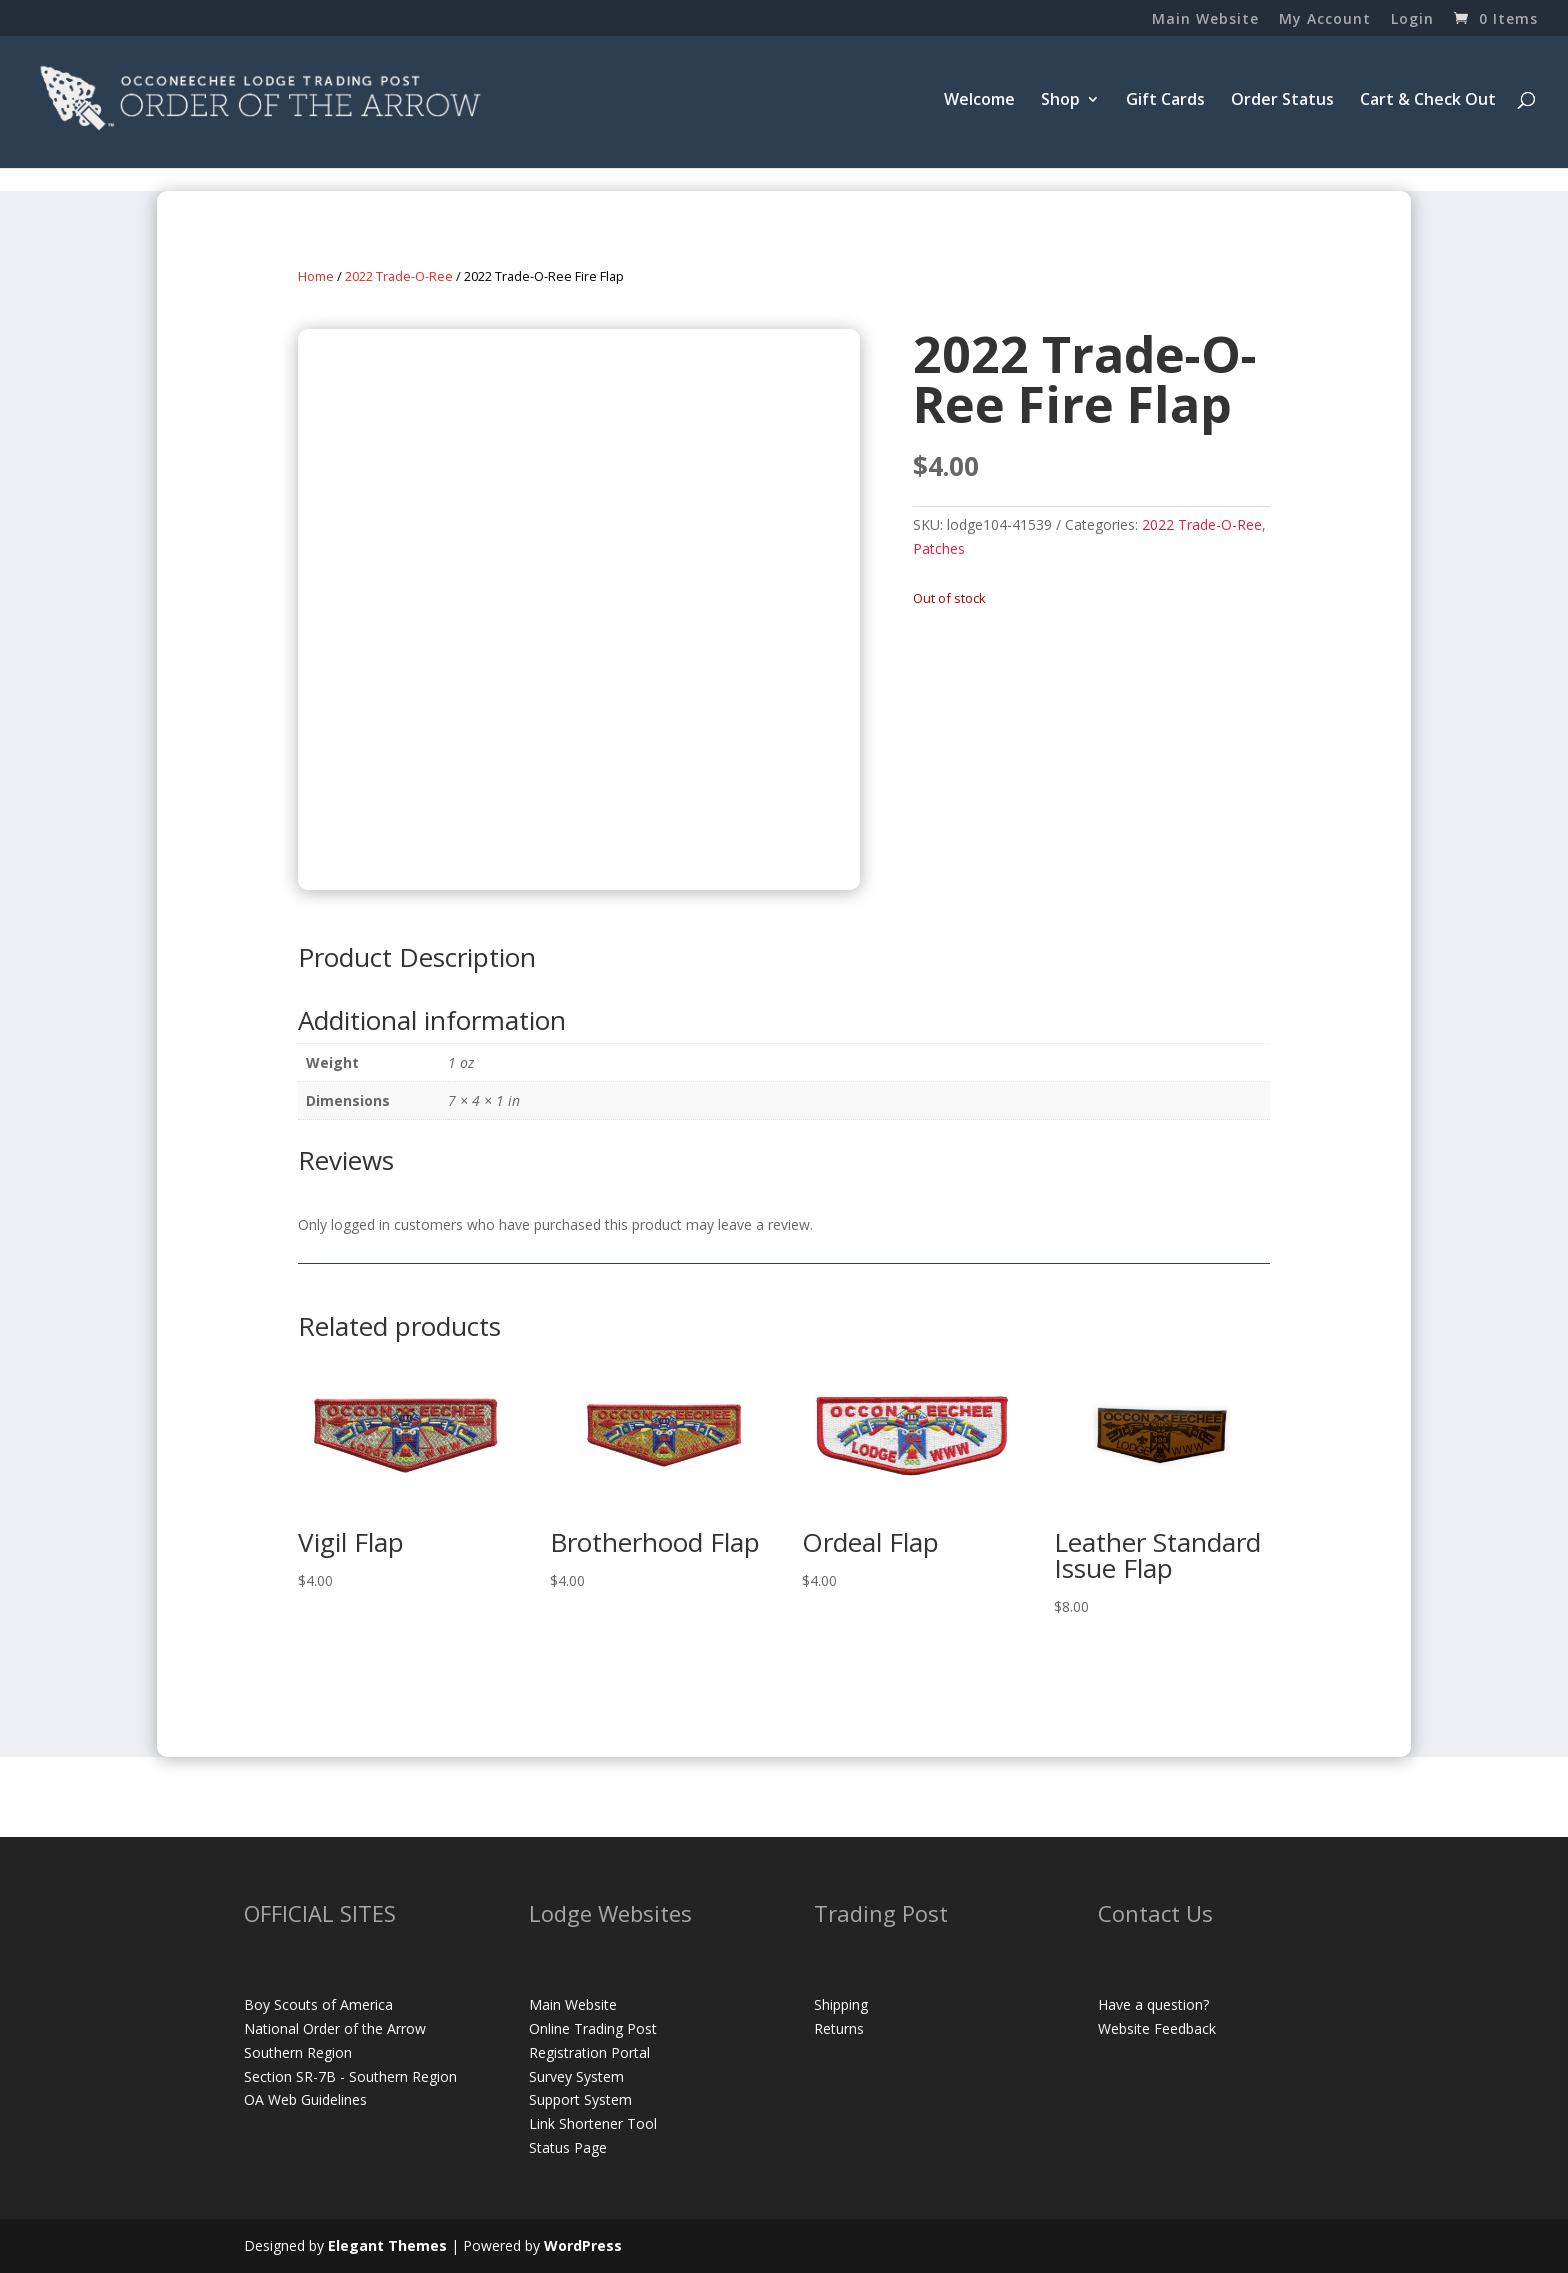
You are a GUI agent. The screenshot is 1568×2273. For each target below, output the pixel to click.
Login (1412, 20)
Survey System (576, 2076)
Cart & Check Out (1428, 101)
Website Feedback (1157, 2028)
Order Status (1282, 101)
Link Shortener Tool (593, 2123)
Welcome (979, 101)
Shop (1060, 101)
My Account (1325, 20)
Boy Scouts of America (318, 2004)
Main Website (1205, 20)
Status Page (568, 2147)
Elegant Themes (387, 2245)
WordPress (583, 2245)
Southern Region (298, 2052)
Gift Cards (1165, 101)
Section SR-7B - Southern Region (350, 2076)
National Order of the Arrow (335, 2028)
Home (316, 276)
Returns (839, 2028)
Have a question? (1153, 2004)
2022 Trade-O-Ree (399, 276)
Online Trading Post (593, 2028)
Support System (580, 2099)
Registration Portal (589, 2052)
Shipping (841, 2004)
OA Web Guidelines (305, 2099)
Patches (939, 548)
